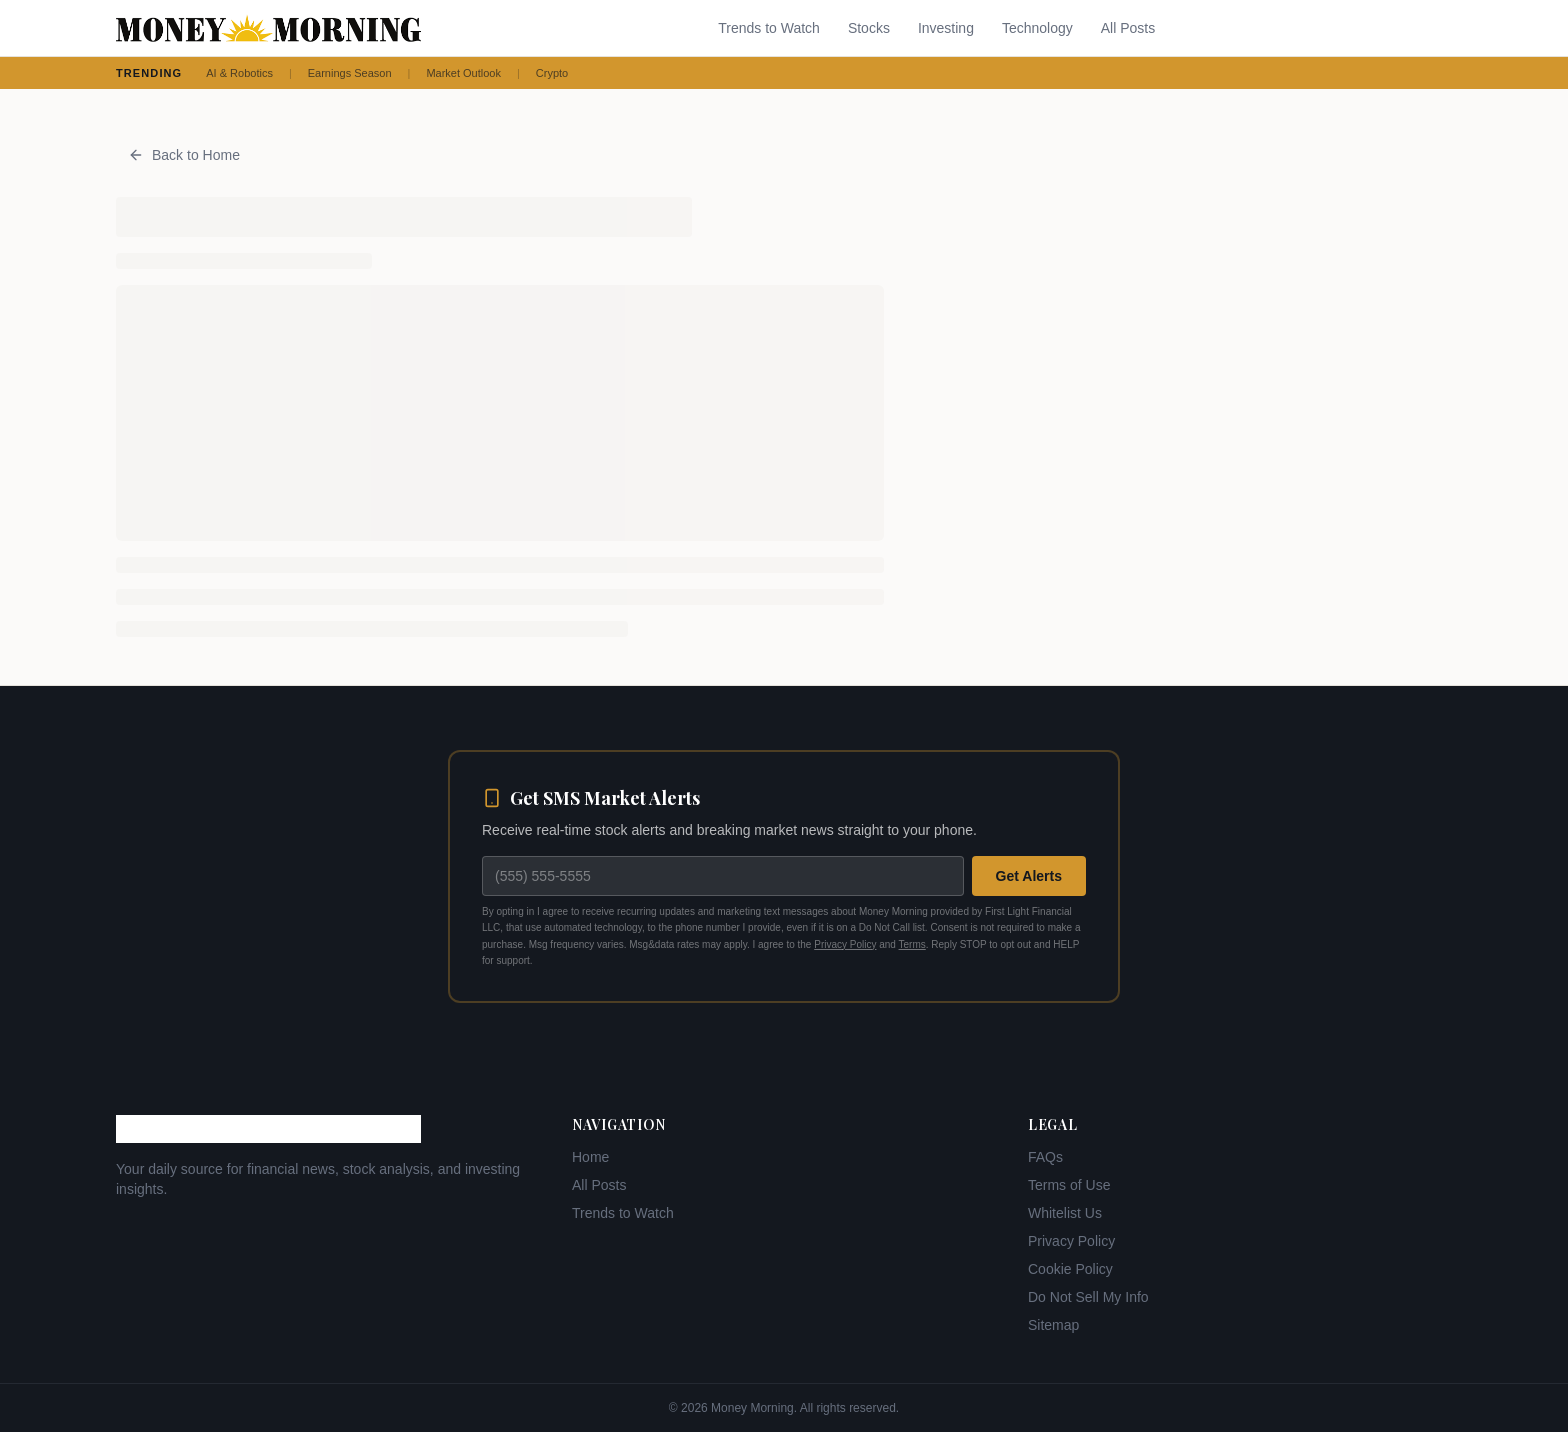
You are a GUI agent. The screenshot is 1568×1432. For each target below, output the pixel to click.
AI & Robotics (239, 73)
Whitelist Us (1065, 1213)
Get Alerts (1029, 876)
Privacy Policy (845, 944)
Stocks (869, 28)
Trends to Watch (769, 28)
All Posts (1128, 28)
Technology (1037, 28)
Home (590, 1157)
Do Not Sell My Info (1088, 1297)
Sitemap (1053, 1325)
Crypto (552, 73)
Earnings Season (350, 73)
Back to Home (184, 155)
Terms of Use (1069, 1185)
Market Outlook (463, 73)
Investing (946, 28)
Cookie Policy (1070, 1269)
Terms (912, 944)
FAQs (1045, 1157)
